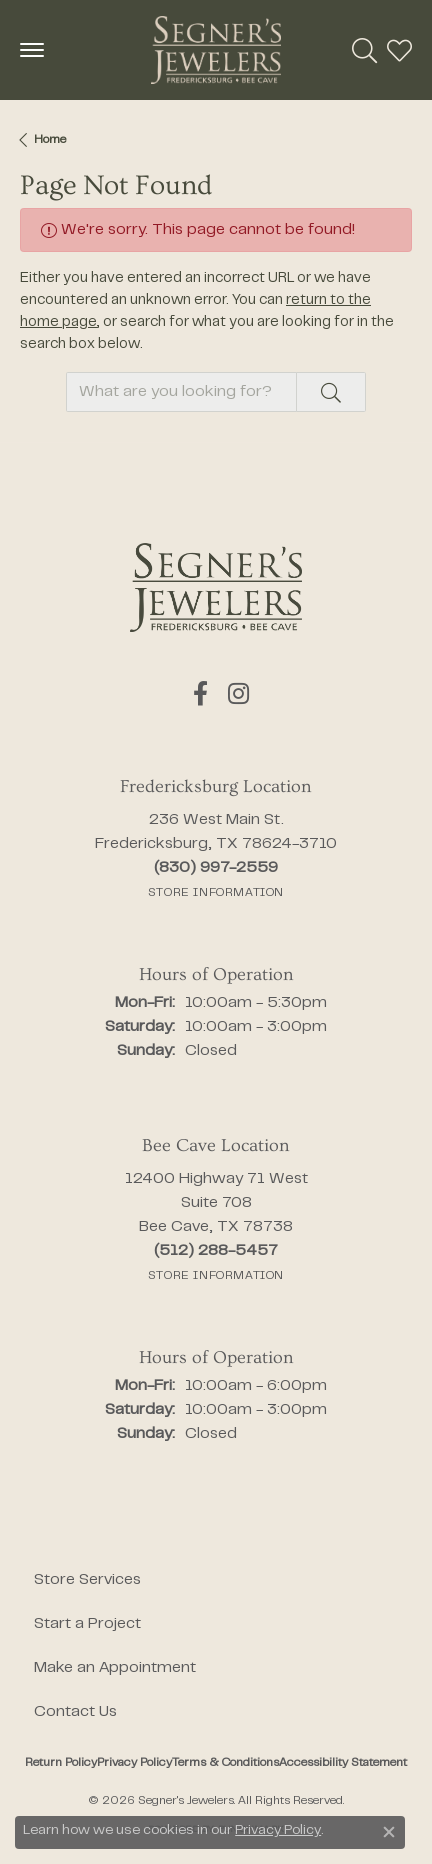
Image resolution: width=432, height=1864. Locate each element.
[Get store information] (216, 893)
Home (50, 140)
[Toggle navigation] (32, 50)
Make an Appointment (115, 1668)
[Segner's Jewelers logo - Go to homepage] (216, 50)
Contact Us (75, 1712)
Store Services (87, 1580)
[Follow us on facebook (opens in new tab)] (200, 694)
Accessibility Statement (343, 1763)
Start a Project (87, 1624)
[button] (364, 50)
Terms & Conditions (225, 1763)
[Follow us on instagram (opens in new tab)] (238, 694)
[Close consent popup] (389, 1832)
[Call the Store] (216, 868)
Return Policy (61, 1763)
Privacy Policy (134, 1763)
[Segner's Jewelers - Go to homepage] (216, 587)
